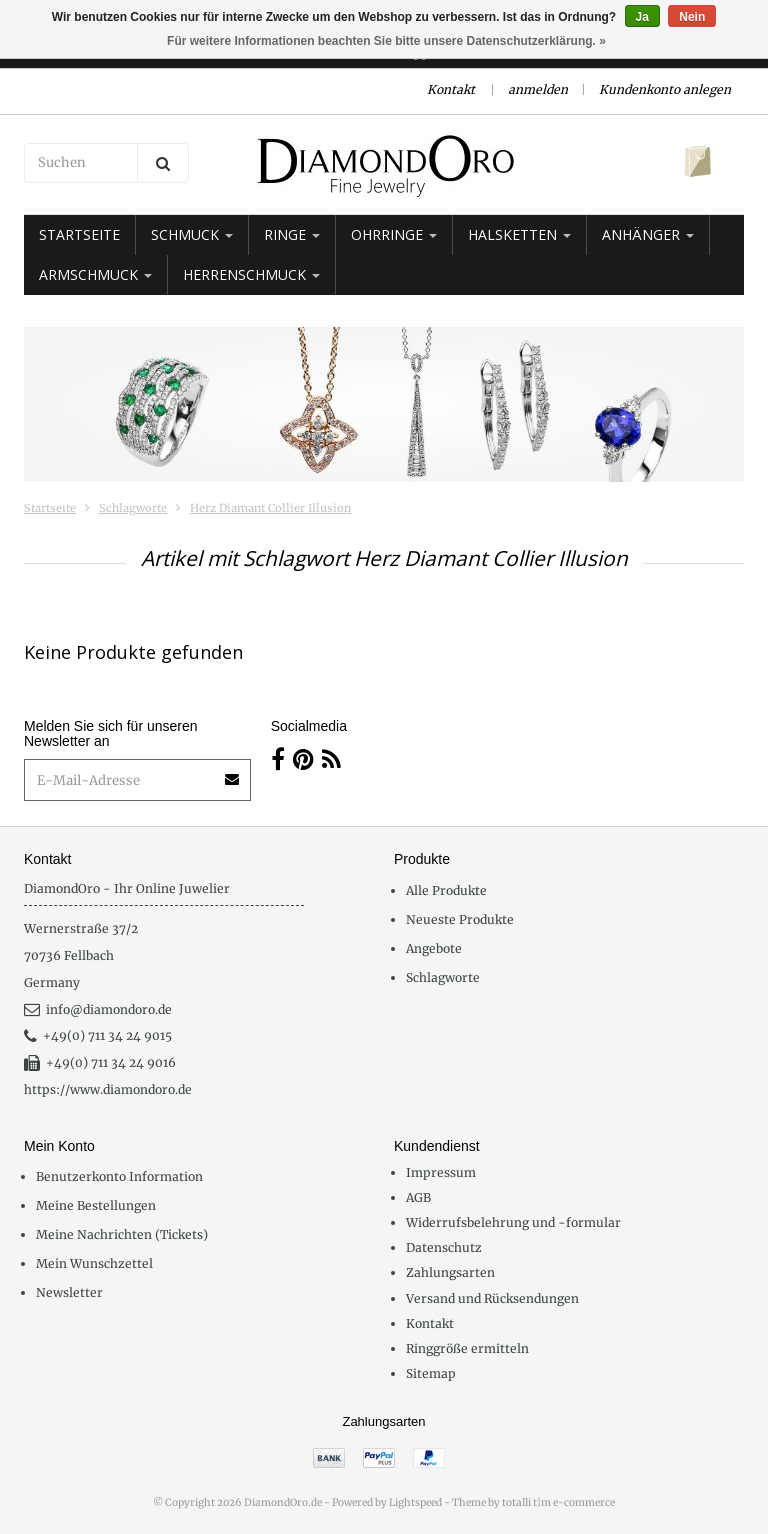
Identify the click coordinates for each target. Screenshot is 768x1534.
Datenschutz (444, 1247)
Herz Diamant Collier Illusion (270, 508)
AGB (418, 1197)
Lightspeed (415, 1502)
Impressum (441, 1172)
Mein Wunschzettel (94, 1263)
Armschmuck (95, 274)
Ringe (292, 234)
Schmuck (192, 234)
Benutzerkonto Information (119, 1176)
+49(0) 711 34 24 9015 (98, 1035)
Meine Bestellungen (96, 1205)
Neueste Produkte (460, 919)
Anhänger (648, 234)
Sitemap (431, 1373)
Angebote (434, 948)
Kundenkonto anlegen (665, 89)
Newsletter (69, 1292)
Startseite (79, 234)
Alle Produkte (446, 890)
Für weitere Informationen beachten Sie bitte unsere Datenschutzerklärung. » (386, 41)
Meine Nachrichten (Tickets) (122, 1234)
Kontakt (451, 89)
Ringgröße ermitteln (467, 1348)
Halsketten (519, 234)
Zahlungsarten (450, 1272)
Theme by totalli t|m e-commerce (533, 1502)
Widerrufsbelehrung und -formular (513, 1222)
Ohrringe (394, 234)
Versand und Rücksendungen (492, 1298)
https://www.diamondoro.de (108, 1089)
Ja (642, 17)
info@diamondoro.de (98, 1009)
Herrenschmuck (251, 274)
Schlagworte (133, 508)
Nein (692, 17)
